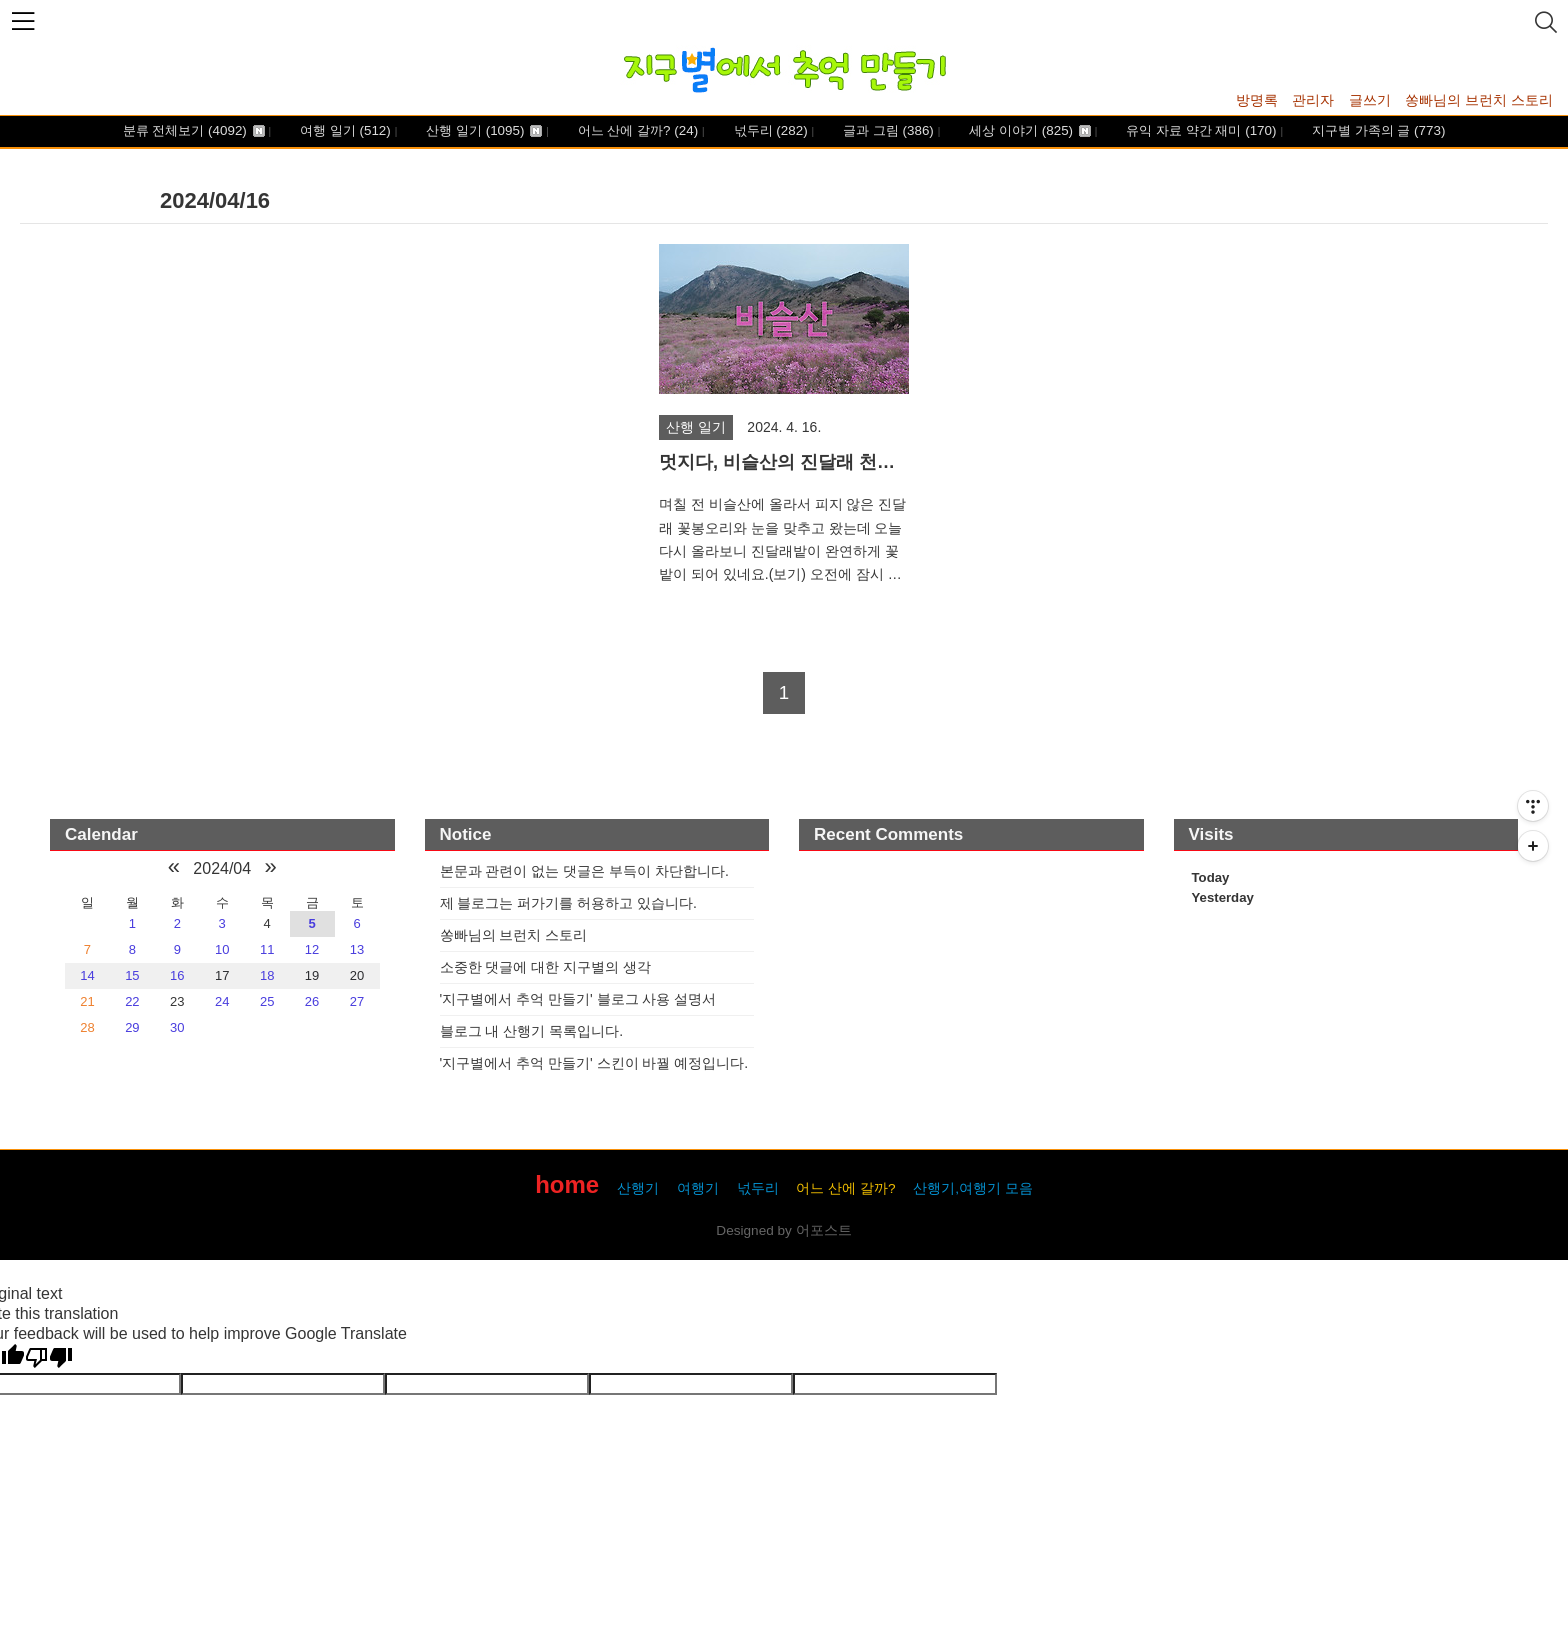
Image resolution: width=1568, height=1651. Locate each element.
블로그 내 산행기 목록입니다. (532, 1031)
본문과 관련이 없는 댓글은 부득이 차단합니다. (584, 871)
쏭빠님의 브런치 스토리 (1479, 100)
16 (177, 975)
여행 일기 (343, 131)
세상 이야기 (1028, 131)
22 (132, 1001)
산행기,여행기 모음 (973, 1188)
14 (87, 975)
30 (177, 1027)
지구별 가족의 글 (1376, 131)
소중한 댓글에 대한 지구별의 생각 (546, 967)
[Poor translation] (49, 1358)
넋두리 (769, 131)
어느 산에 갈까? (636, 131)
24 (222, 1001)
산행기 (638, 1188)
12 (312, 949)
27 (357, 1001)
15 (132, 975)
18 (267, 975)
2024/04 (222, 868)
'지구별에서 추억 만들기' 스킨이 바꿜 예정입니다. (594, 1063)
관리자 (1313, 100)
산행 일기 (483, 131)
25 (267, 1001)
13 (357, 949)
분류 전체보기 (194, 131)
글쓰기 (1370, 100)
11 (267, 949)
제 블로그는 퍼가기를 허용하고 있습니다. (568, 903)
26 (312, 1001)
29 (132, 1027)
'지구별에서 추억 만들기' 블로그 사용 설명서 (578, 999)
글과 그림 (886, 131)
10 (222, 949)
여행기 (698, 1188)
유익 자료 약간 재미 (1200, 131)
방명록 (1257, 100)
